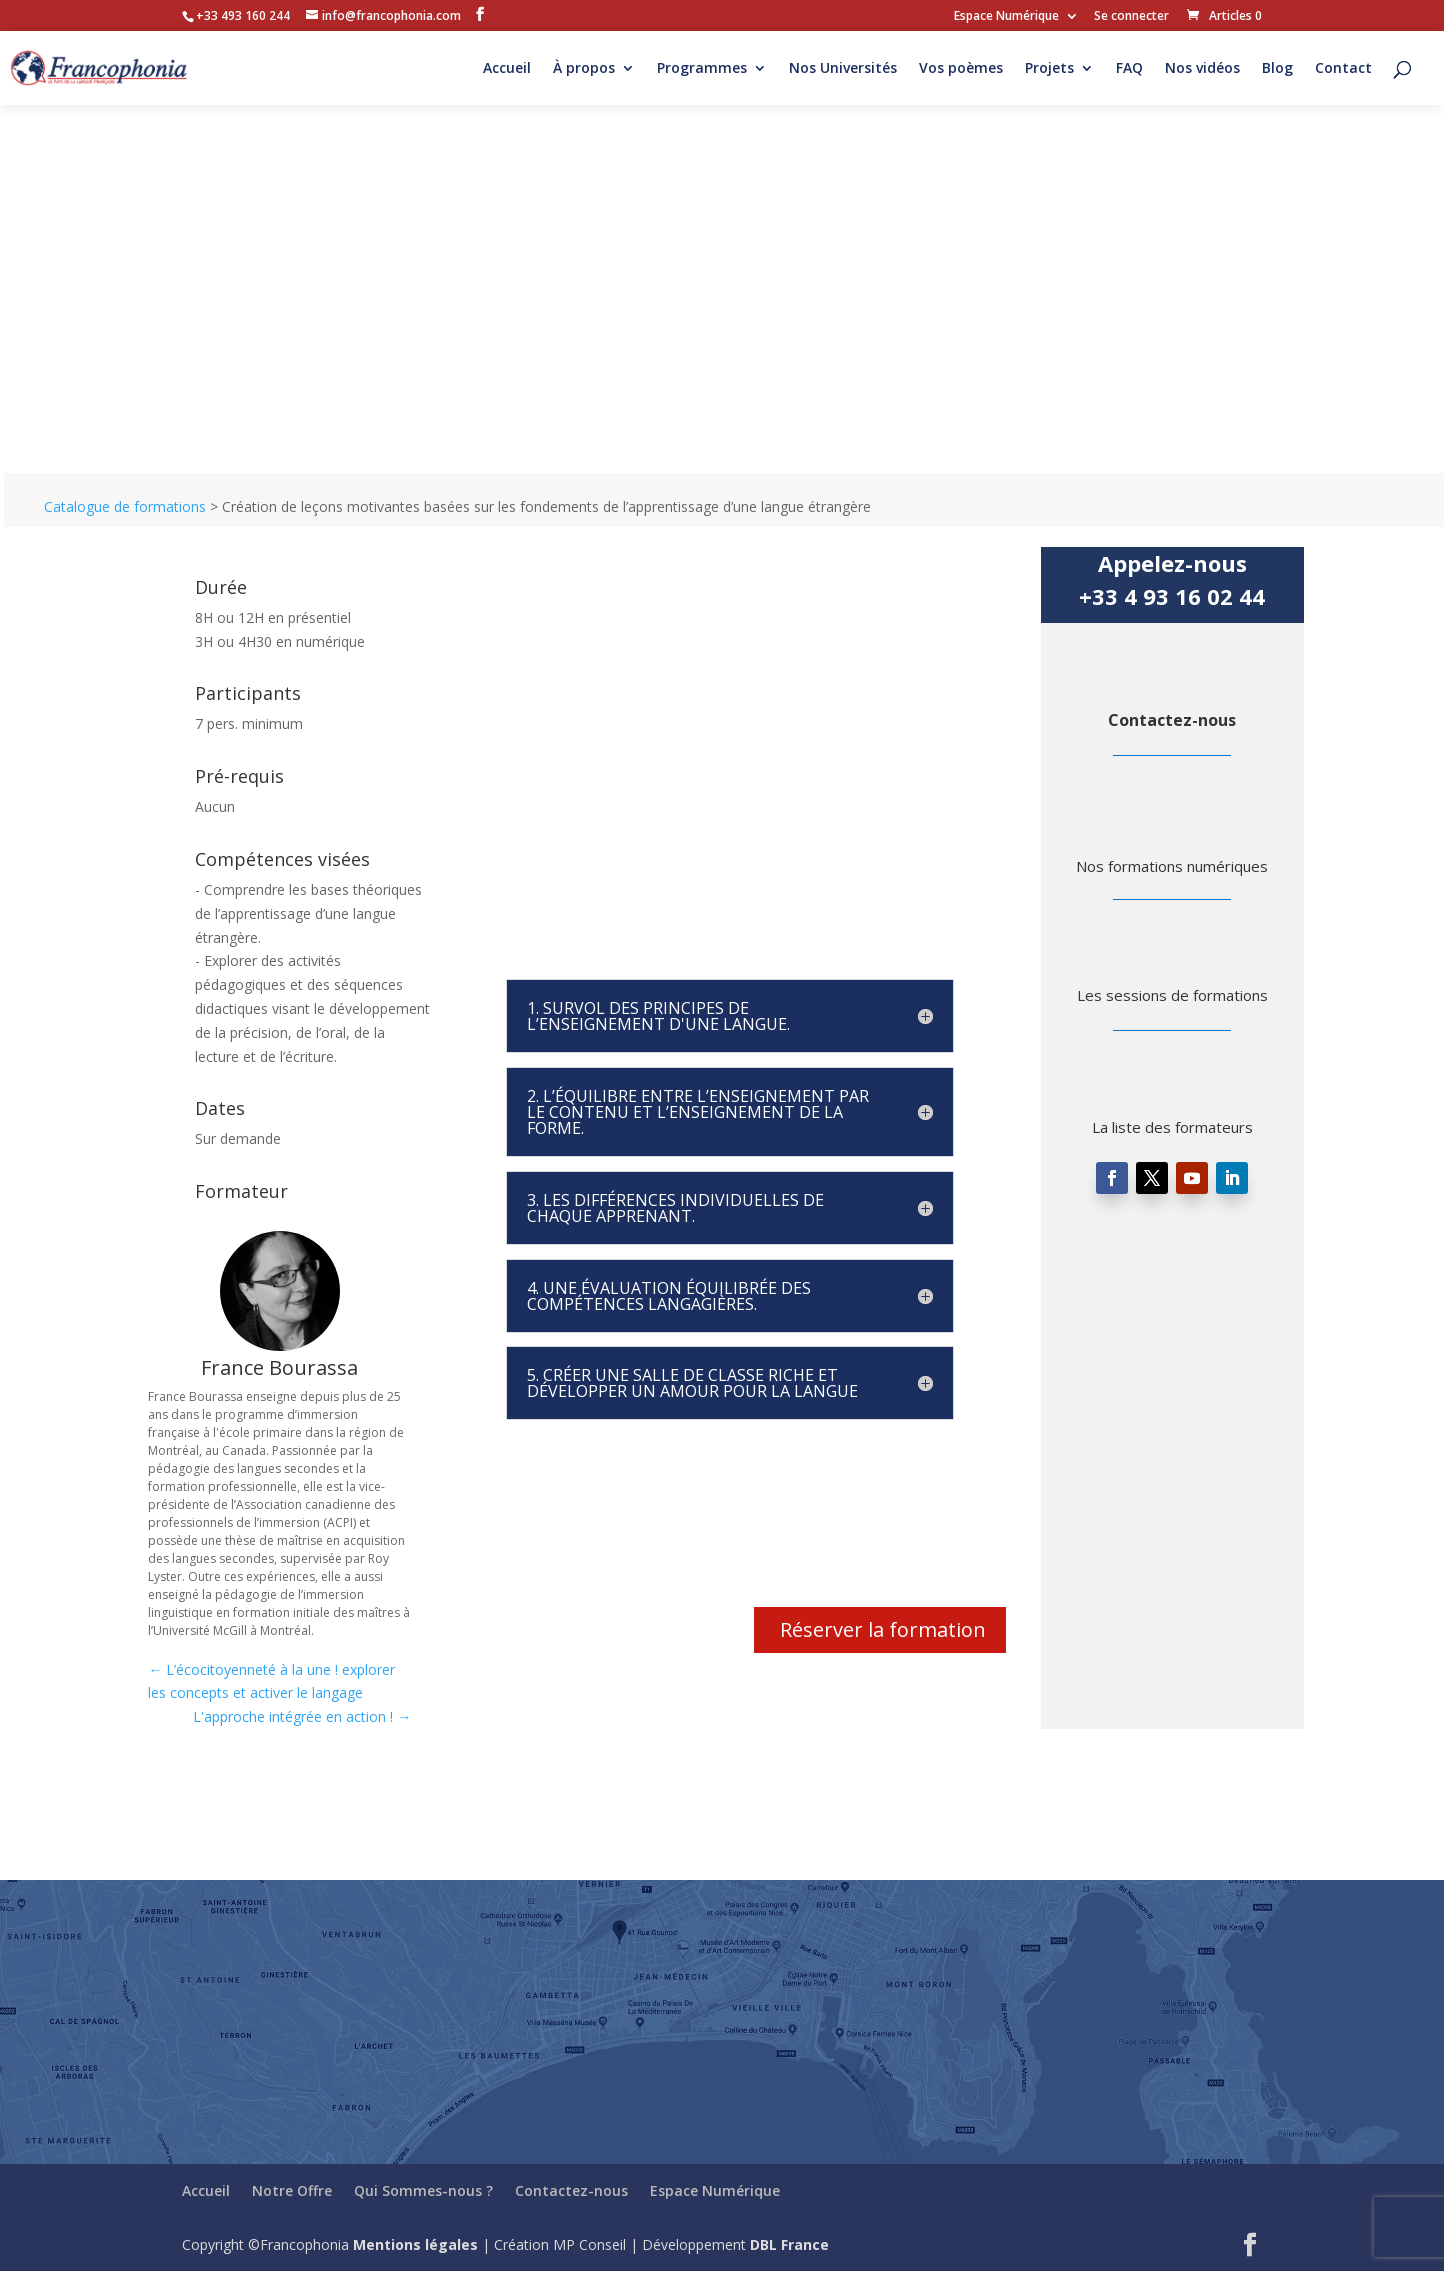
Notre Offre (292, 2190)
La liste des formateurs (1172, 1127)
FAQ (1129, 69)
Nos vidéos (1202, 69)
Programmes (702, 69)
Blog (1277, 69)
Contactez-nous (1172, 720)
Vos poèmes (961, 69)
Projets (1049, 69)
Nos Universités (843, 69)
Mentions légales (415, 2244)
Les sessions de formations (1172, 995)
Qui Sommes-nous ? (423, 2190)
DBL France (789, 2244)
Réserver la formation (883, 1629)
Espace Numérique (1006, 17)
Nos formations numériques (1172, 866)
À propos (584, 69)
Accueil (507, 69)
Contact (1343, 69)
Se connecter (1131, 17)
